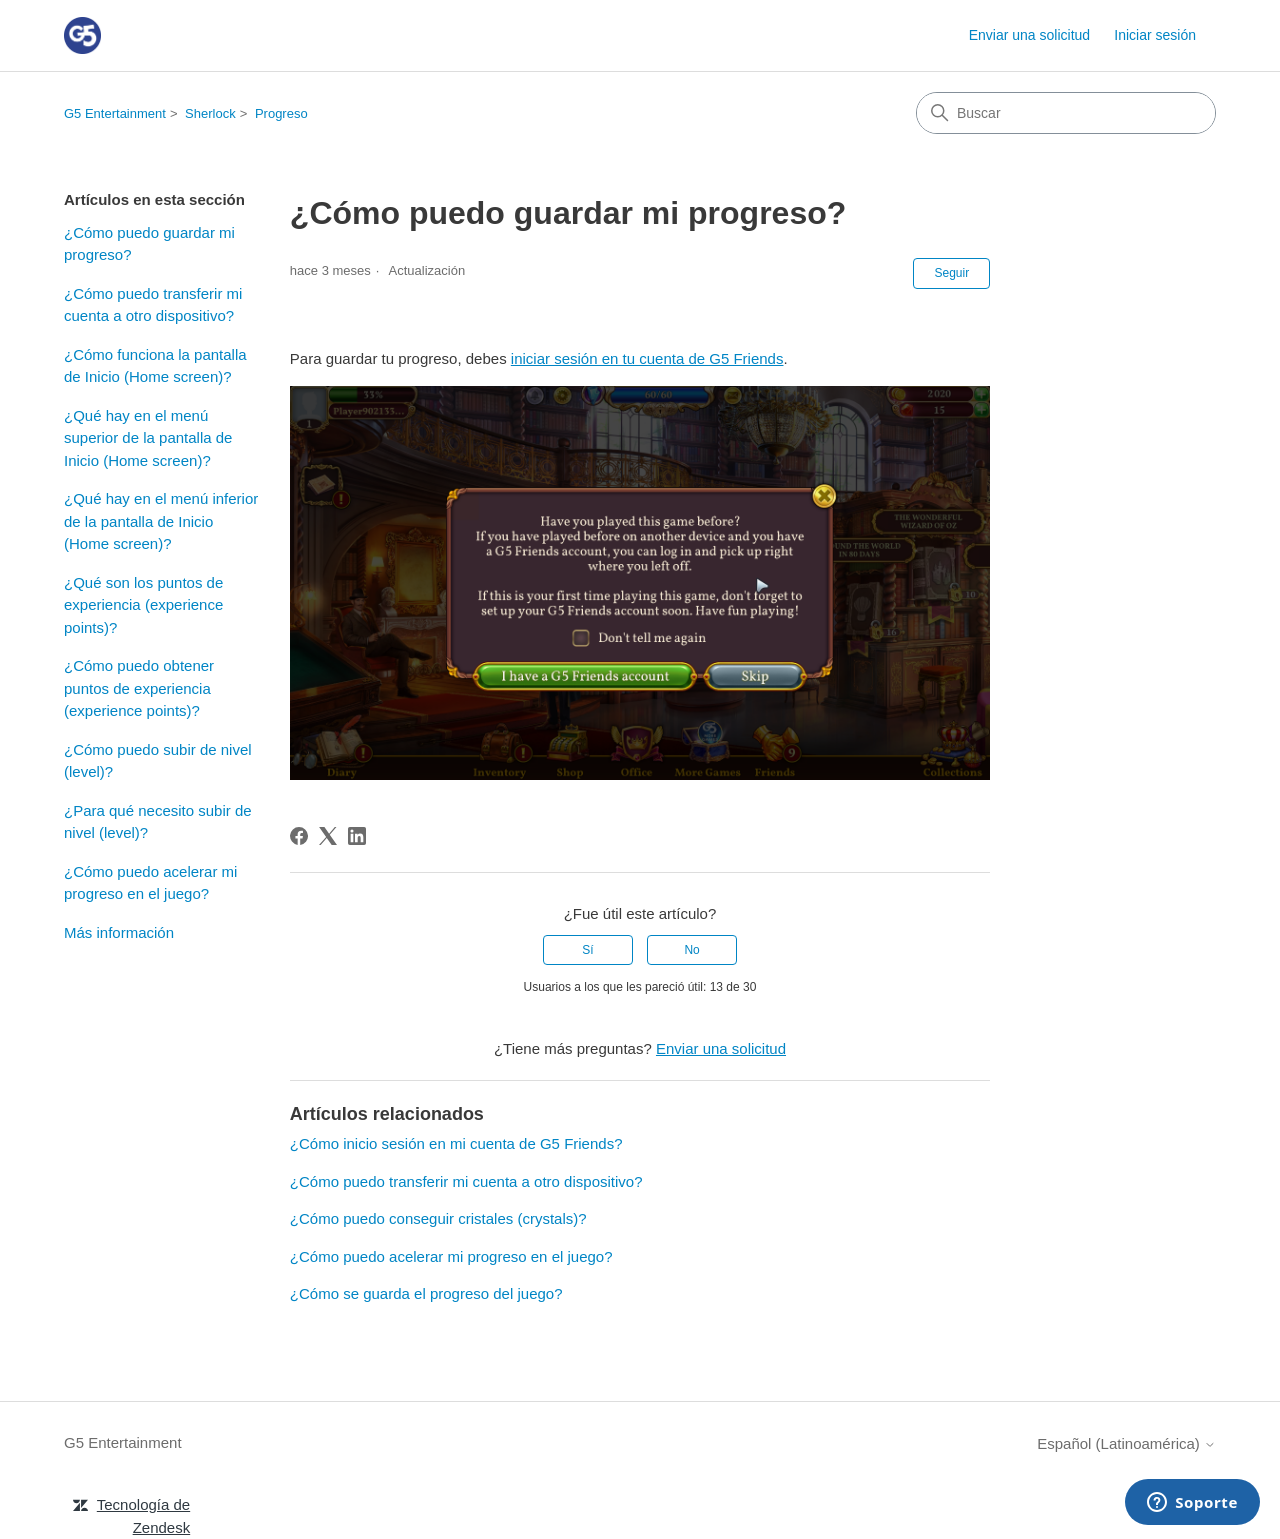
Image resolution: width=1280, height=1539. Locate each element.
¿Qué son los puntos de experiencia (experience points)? (143, 605)
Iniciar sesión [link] (1155, 35)
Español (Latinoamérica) (1126, 1443)
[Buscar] (1066, 113)
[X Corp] (328, 836)
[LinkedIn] (357, 836)
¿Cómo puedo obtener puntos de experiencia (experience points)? (139, 688)
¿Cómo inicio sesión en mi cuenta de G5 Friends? (456, 1143)
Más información (119, 932)
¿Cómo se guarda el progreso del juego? (426, 1293)
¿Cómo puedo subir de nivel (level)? (158, 761)
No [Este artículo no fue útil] (691, 950)
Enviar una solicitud (1029, 35)
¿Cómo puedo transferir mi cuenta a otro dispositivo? (153, 305)
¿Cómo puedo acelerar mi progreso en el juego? (150, 883)
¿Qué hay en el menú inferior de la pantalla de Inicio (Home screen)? (161, 521)
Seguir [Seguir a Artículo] (951, 273)
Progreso (281, 113)
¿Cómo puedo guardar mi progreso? (149, 244)
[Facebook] (299, 836)
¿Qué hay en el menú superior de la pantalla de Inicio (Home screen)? (148, 438)
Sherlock (210, 113)
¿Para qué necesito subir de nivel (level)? (158, 822)
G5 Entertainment (115, 113)
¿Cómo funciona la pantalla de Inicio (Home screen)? (155, 366)
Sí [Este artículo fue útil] (587, 950)
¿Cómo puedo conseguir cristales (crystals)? (438, 1218)
